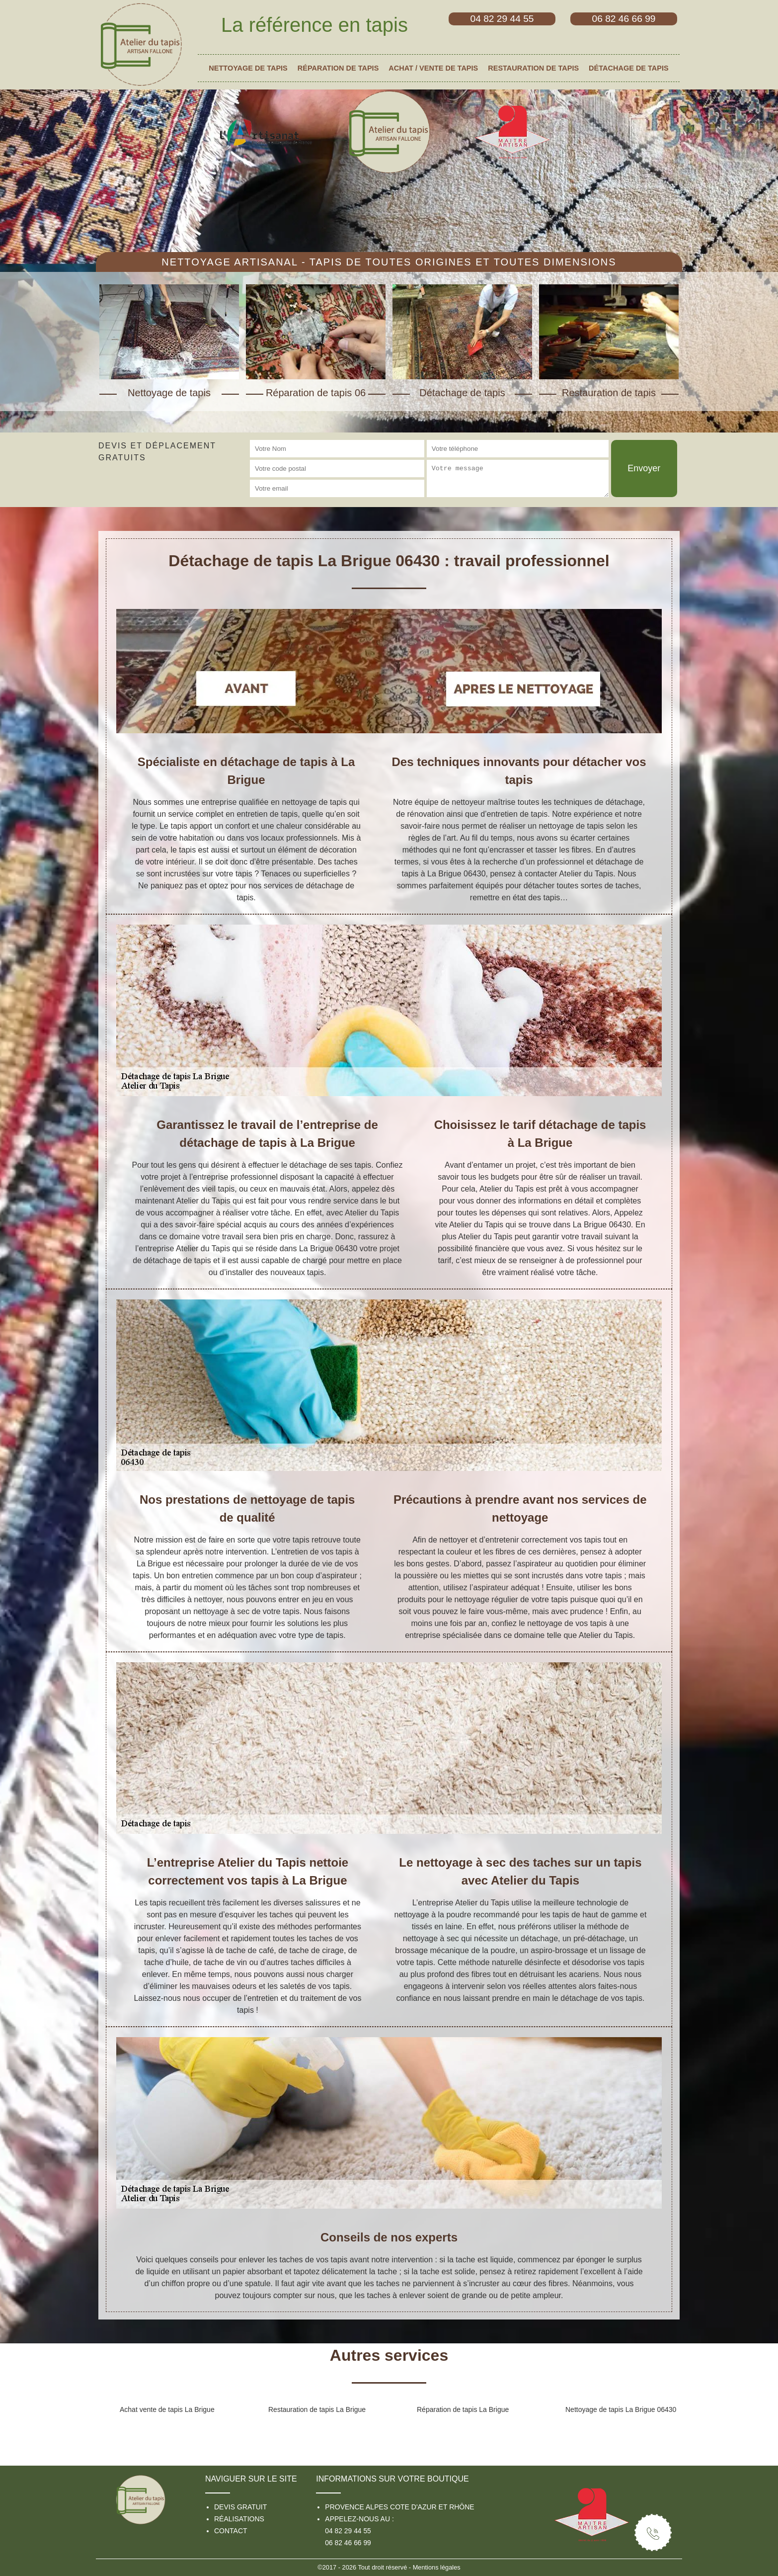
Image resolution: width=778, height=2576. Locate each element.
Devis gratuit (240, 2507)
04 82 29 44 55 (348, 2531)
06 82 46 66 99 (348, 2543)
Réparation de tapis (338, 68)
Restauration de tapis (533, 68)
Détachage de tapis (629, 68)
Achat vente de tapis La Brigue (167, 2409)
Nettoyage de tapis (248, 68)
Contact (230, 2531)
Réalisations (239, 2519)
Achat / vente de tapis (433, 68)
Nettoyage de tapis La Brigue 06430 (620, 2409)
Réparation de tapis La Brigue (463, 2409)
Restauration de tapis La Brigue (317, 2409)
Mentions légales (437, 2567)
